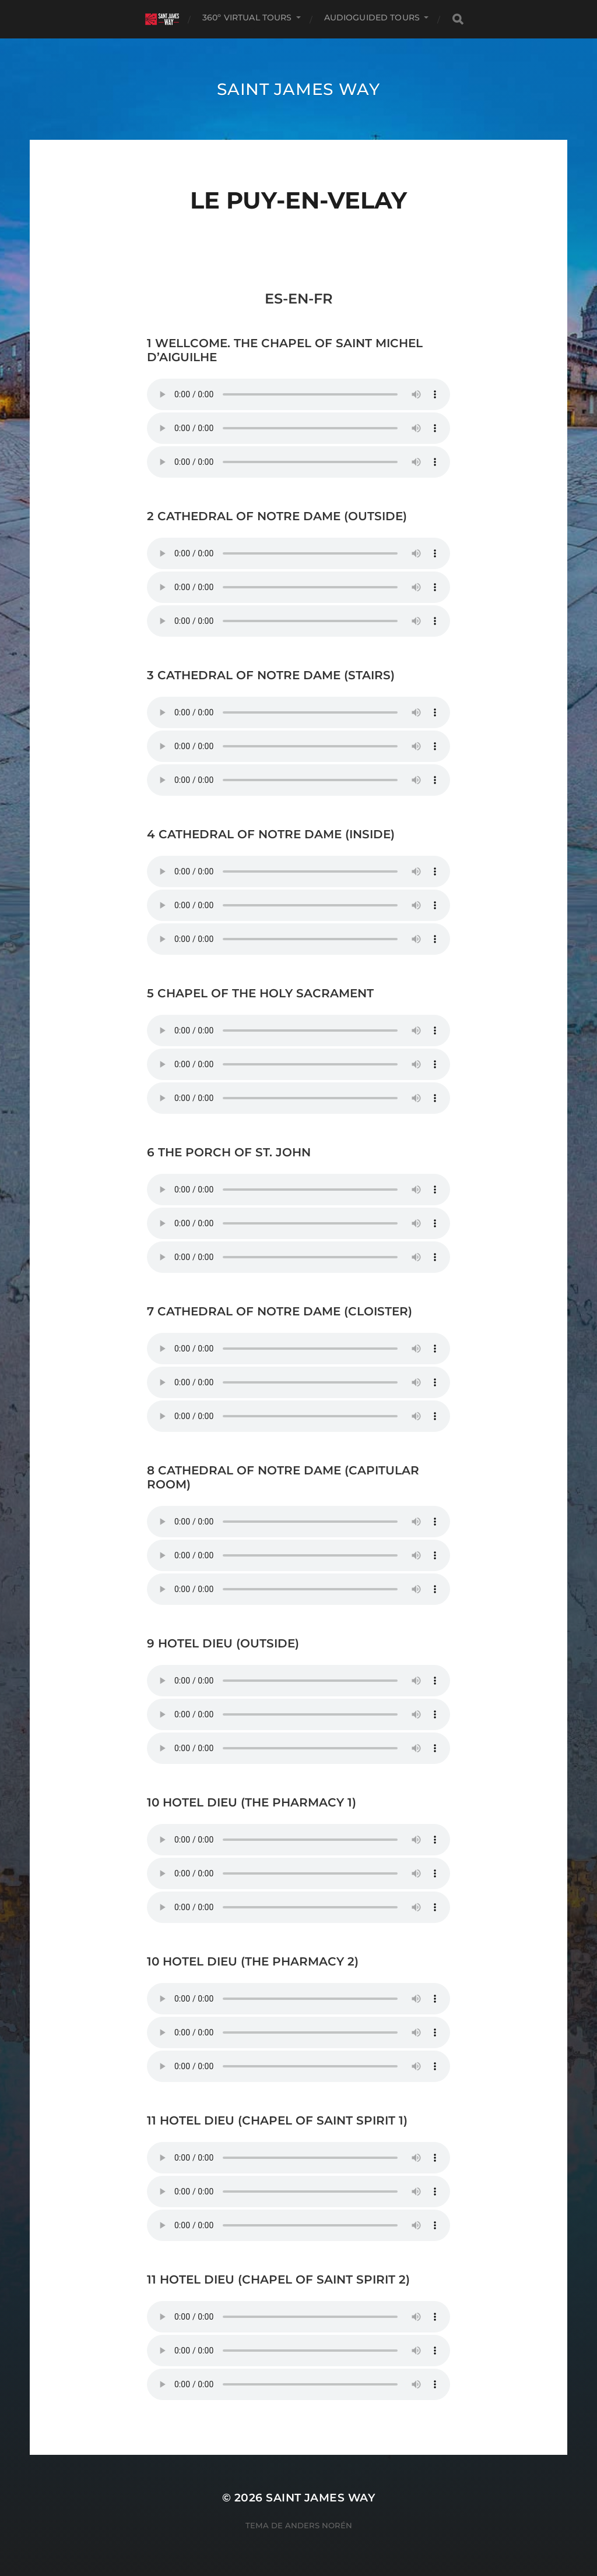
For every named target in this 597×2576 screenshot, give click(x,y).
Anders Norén (318, 2525)
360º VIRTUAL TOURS (247, 17)
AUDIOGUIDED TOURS (372, 17)
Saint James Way (298, 89)
